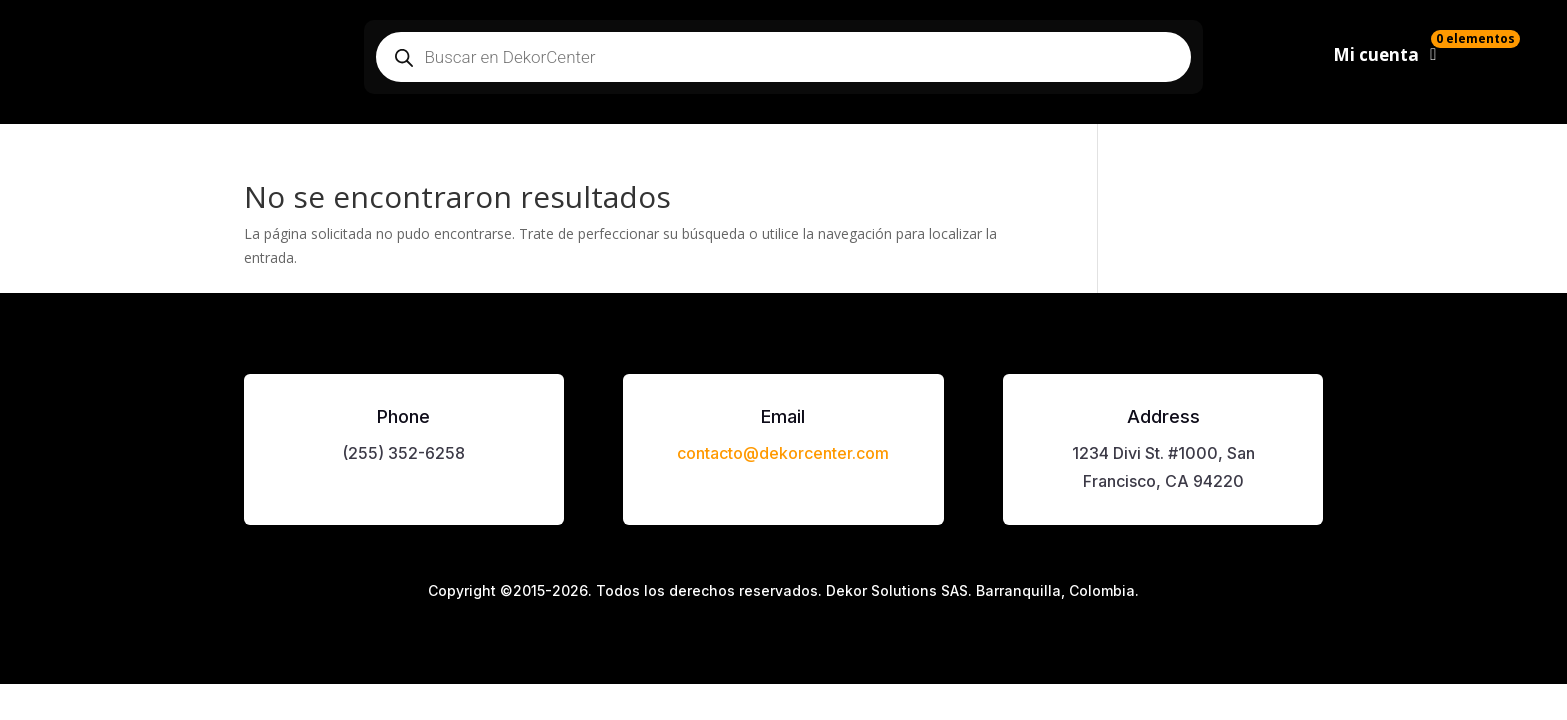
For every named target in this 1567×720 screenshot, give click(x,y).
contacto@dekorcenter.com (783, 453)
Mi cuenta (1376, 57)
